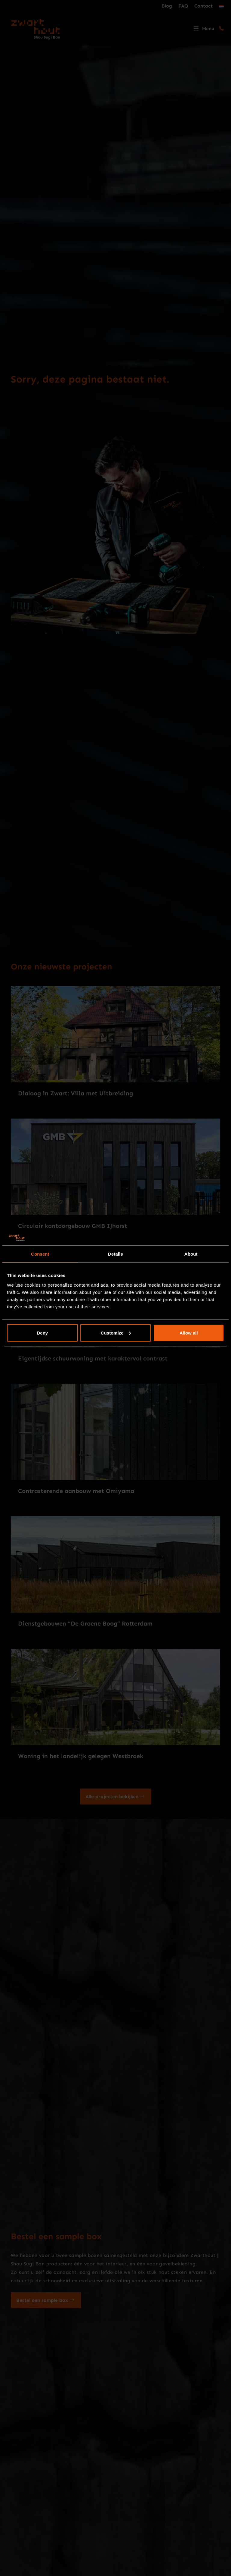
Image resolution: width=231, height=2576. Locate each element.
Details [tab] (115, 1254)
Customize (116, 1332)
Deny (42, 1332)
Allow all (189, 1332)
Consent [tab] (40, 1254)
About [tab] (191, 1254)
